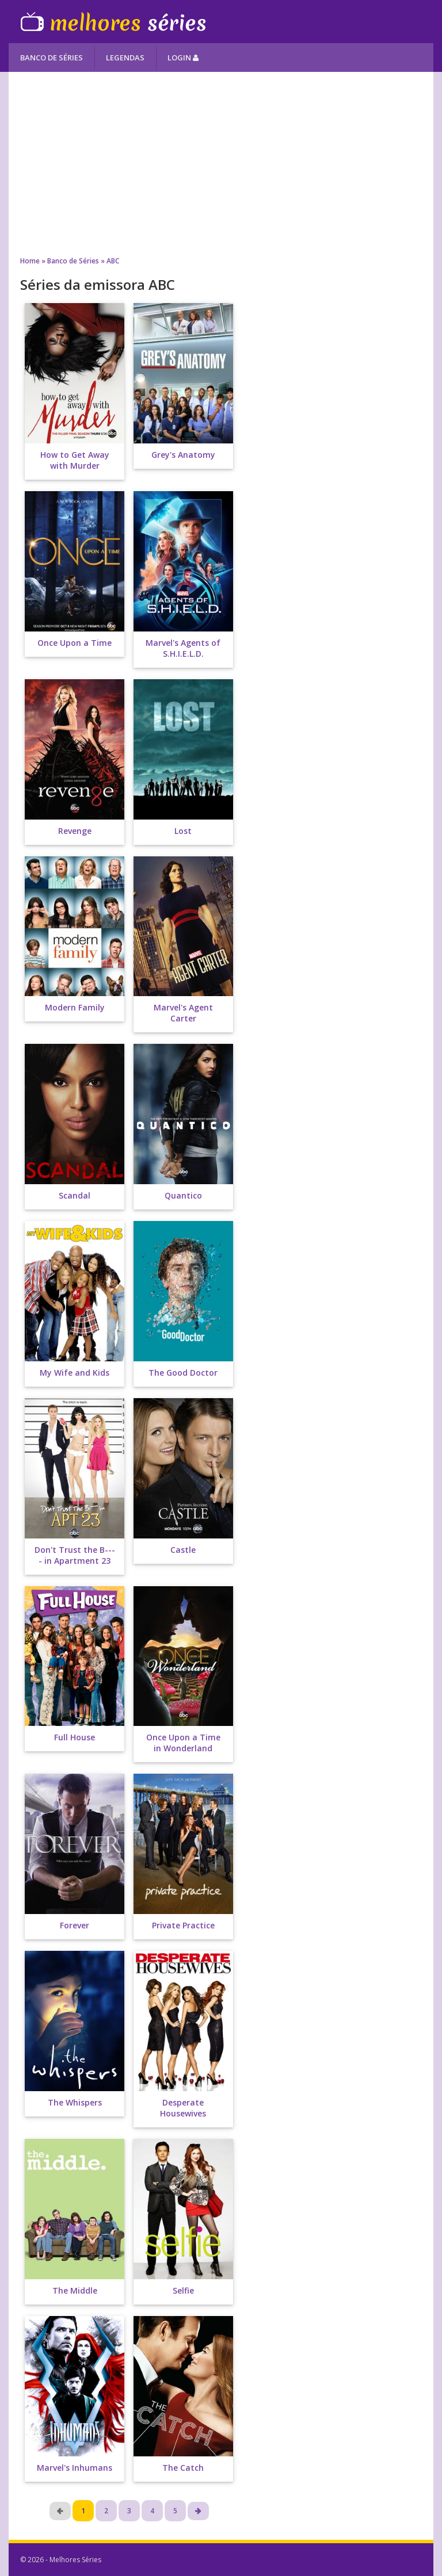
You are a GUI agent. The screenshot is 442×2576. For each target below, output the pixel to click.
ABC (112, 261)
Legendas (125, 57)
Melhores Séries (113, 22)
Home (30, 261)
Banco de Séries (51, 57)
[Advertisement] (220, 163)
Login (183, 57)
